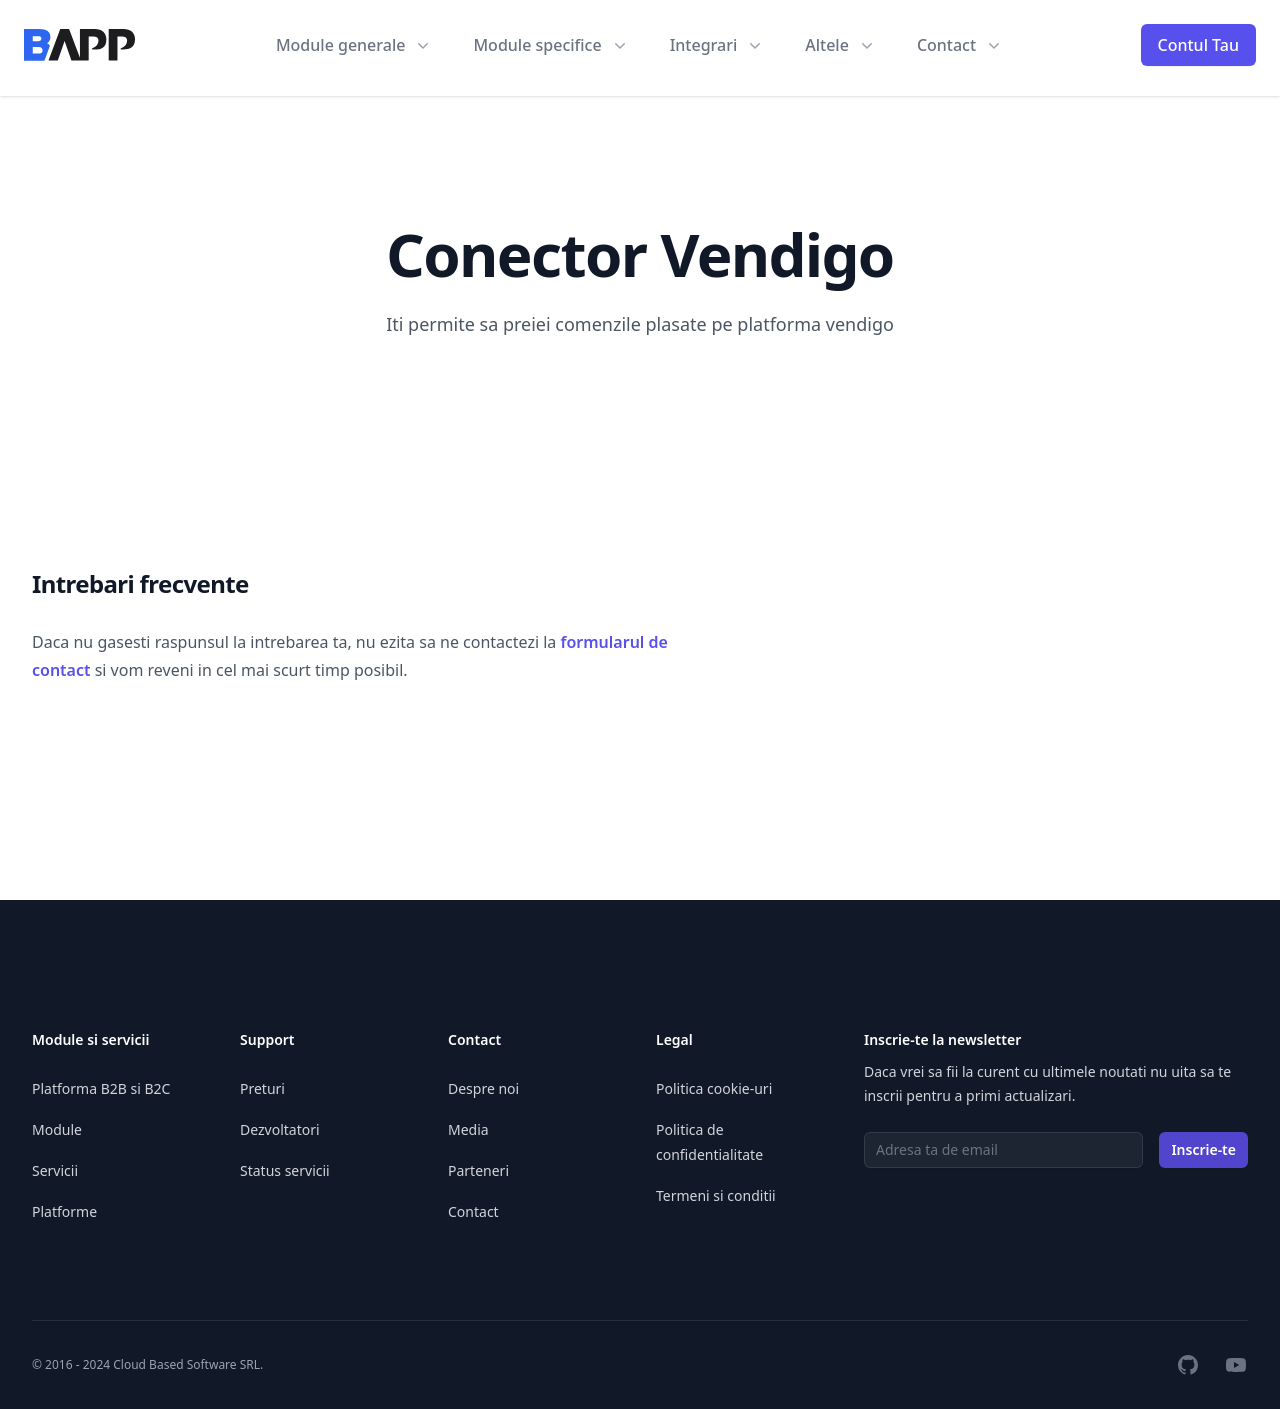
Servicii (55, 1170)
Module (57, 1129)
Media (468, 1129)
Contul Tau (1199, 45)
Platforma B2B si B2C (101, 1088)
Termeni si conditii (716, 1195)
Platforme (64, 1211)
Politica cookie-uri (714, 1088)
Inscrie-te (1203, 1149)
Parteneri (478, 1170)
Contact (473, 1211)
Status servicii (285, 1170)
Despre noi (483, 1088)
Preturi (262, 1088)
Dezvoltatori (280, 1129)
